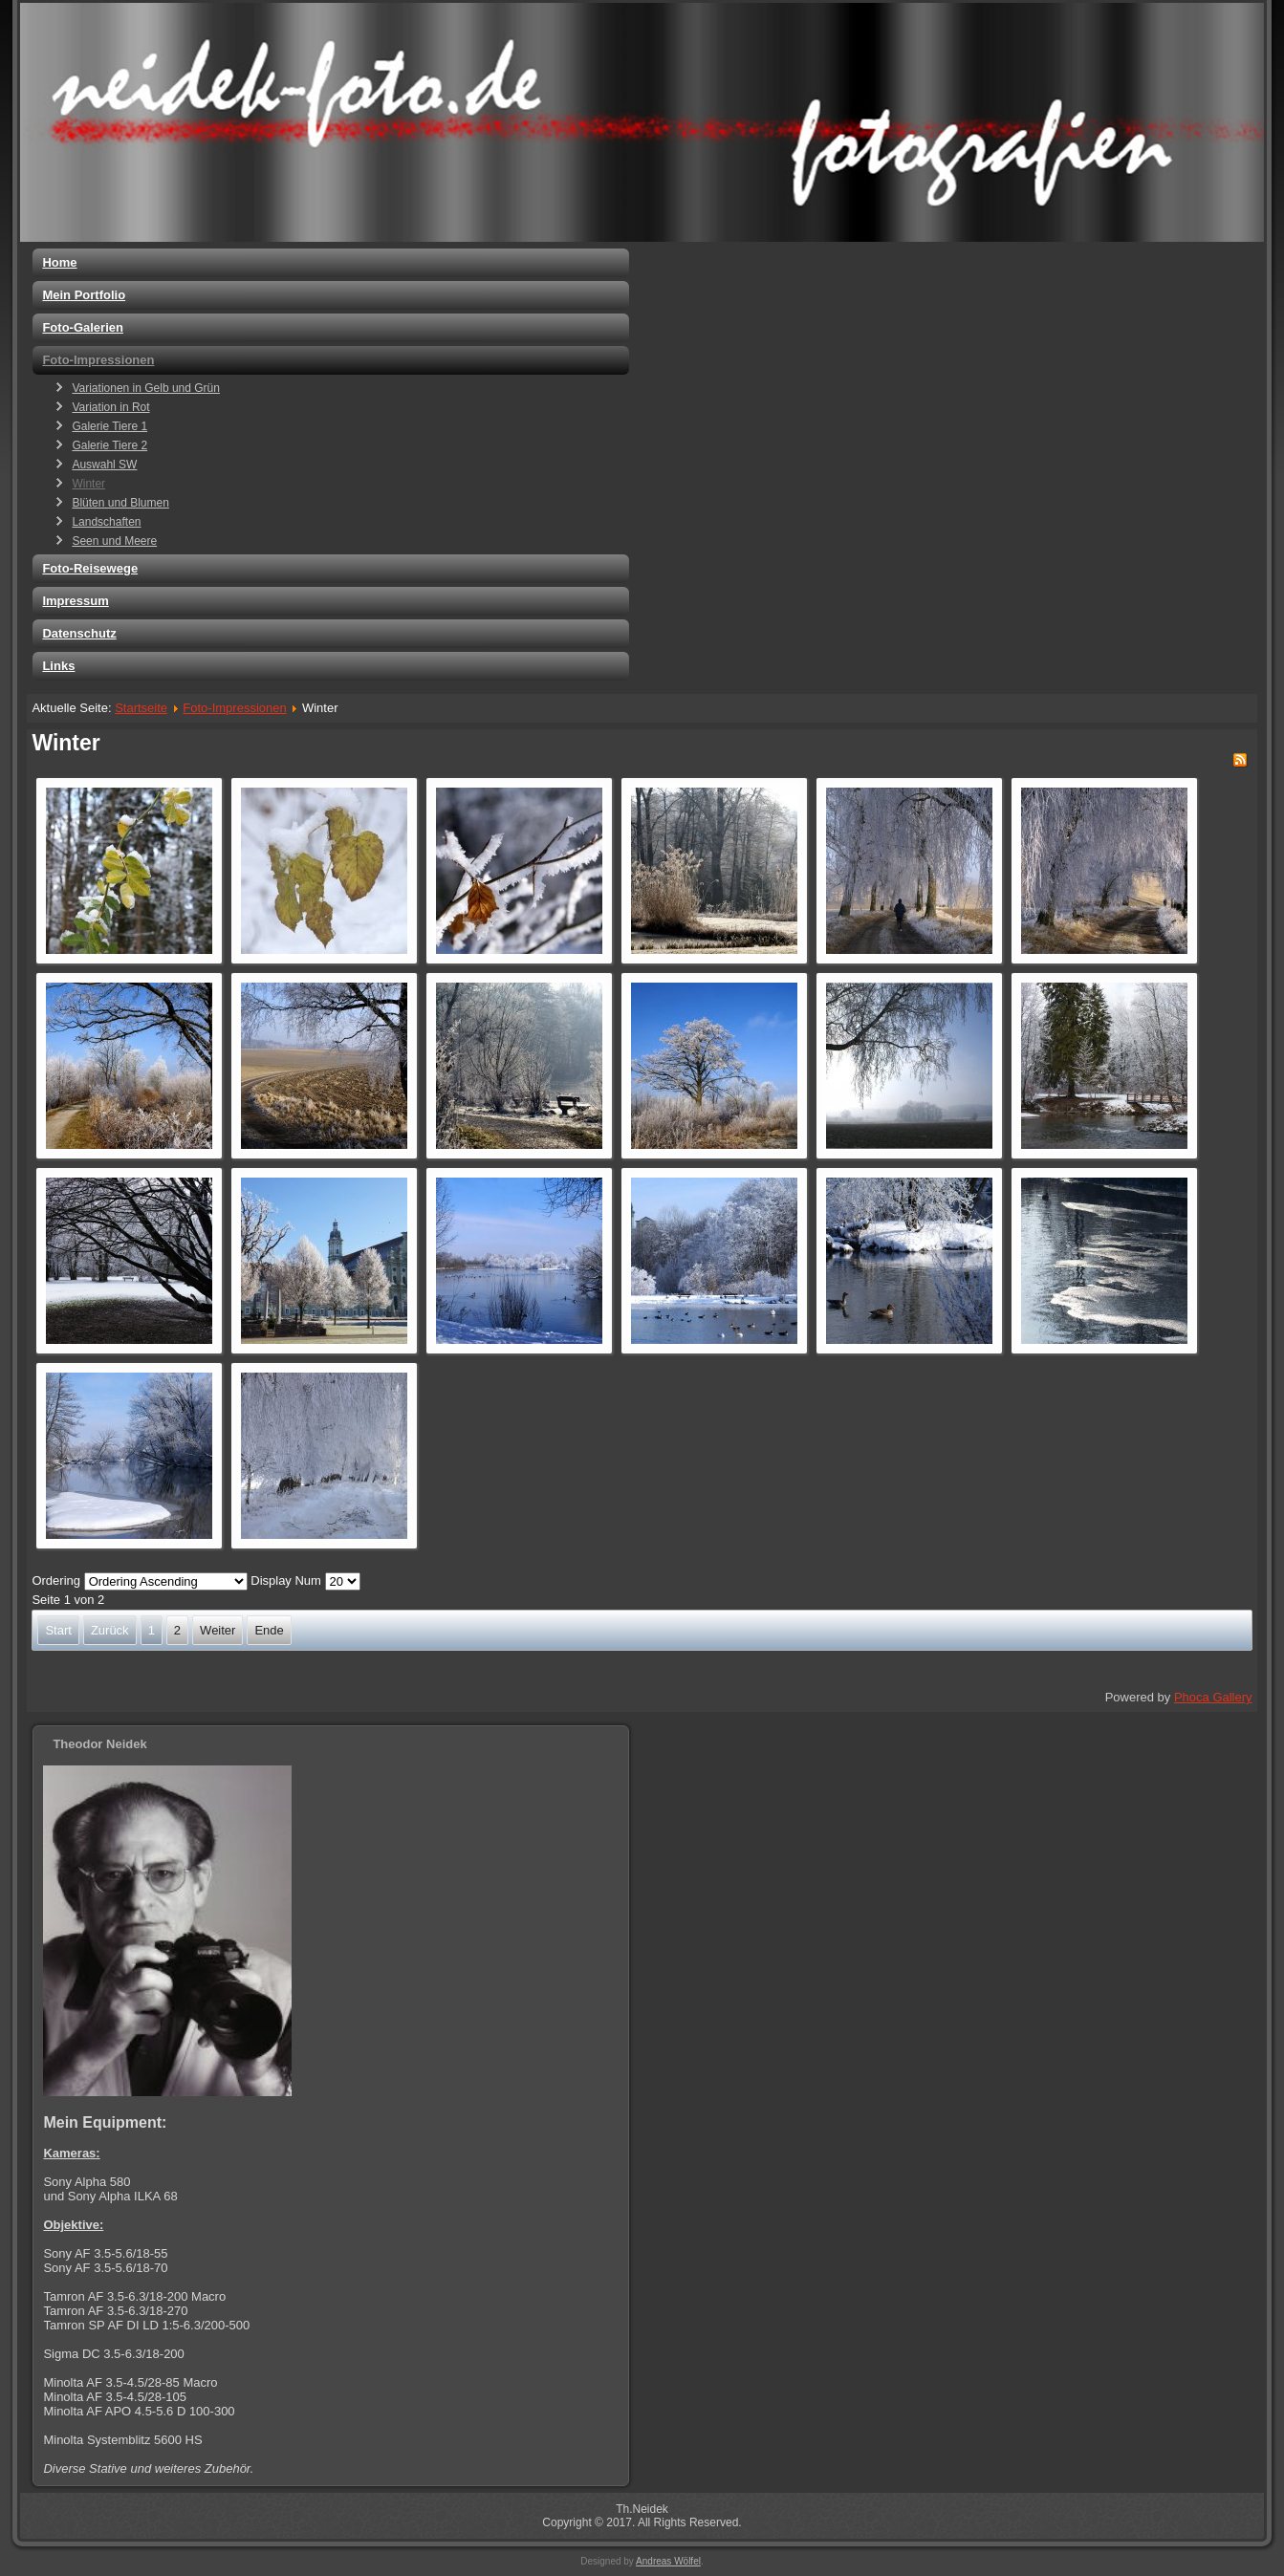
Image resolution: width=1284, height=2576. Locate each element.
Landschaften (106, 522)
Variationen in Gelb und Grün (146, 388)
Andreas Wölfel (668, 2561)
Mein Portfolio (83, 295)
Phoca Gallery (1213, 1697)
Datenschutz (79, 633)
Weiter (217, 1630)
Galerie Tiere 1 (109, 426)
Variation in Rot (110, 407)
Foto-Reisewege (90, 568)
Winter (88, 483)
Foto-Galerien (82, 327)
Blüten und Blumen (120, 502)
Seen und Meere (114, 541)
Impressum (75, 601)
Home (59, 262)
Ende (268, 1630)
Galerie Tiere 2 (109, 445)
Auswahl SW (104, 464)
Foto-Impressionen (98, 360)
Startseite (141, 708)
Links (58, 666)
